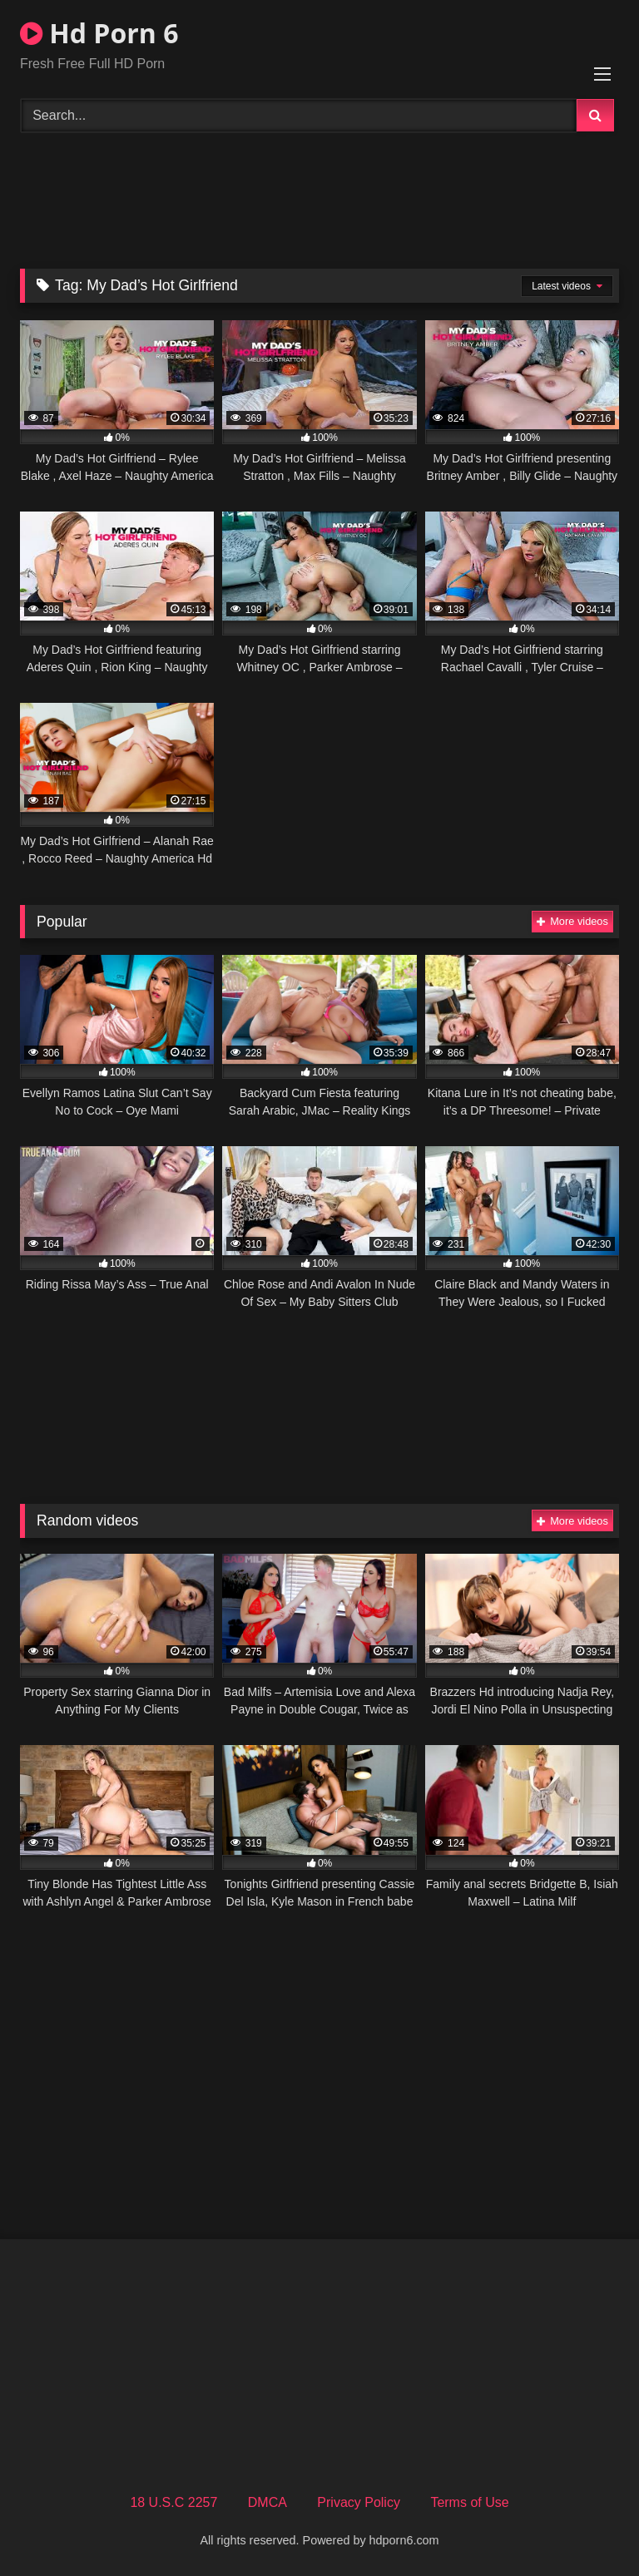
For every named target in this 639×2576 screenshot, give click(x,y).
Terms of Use (469, 2502)
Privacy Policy (358, 2502)
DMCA (267, 2502)
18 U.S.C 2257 (173, 2502)
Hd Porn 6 (99, 33)
